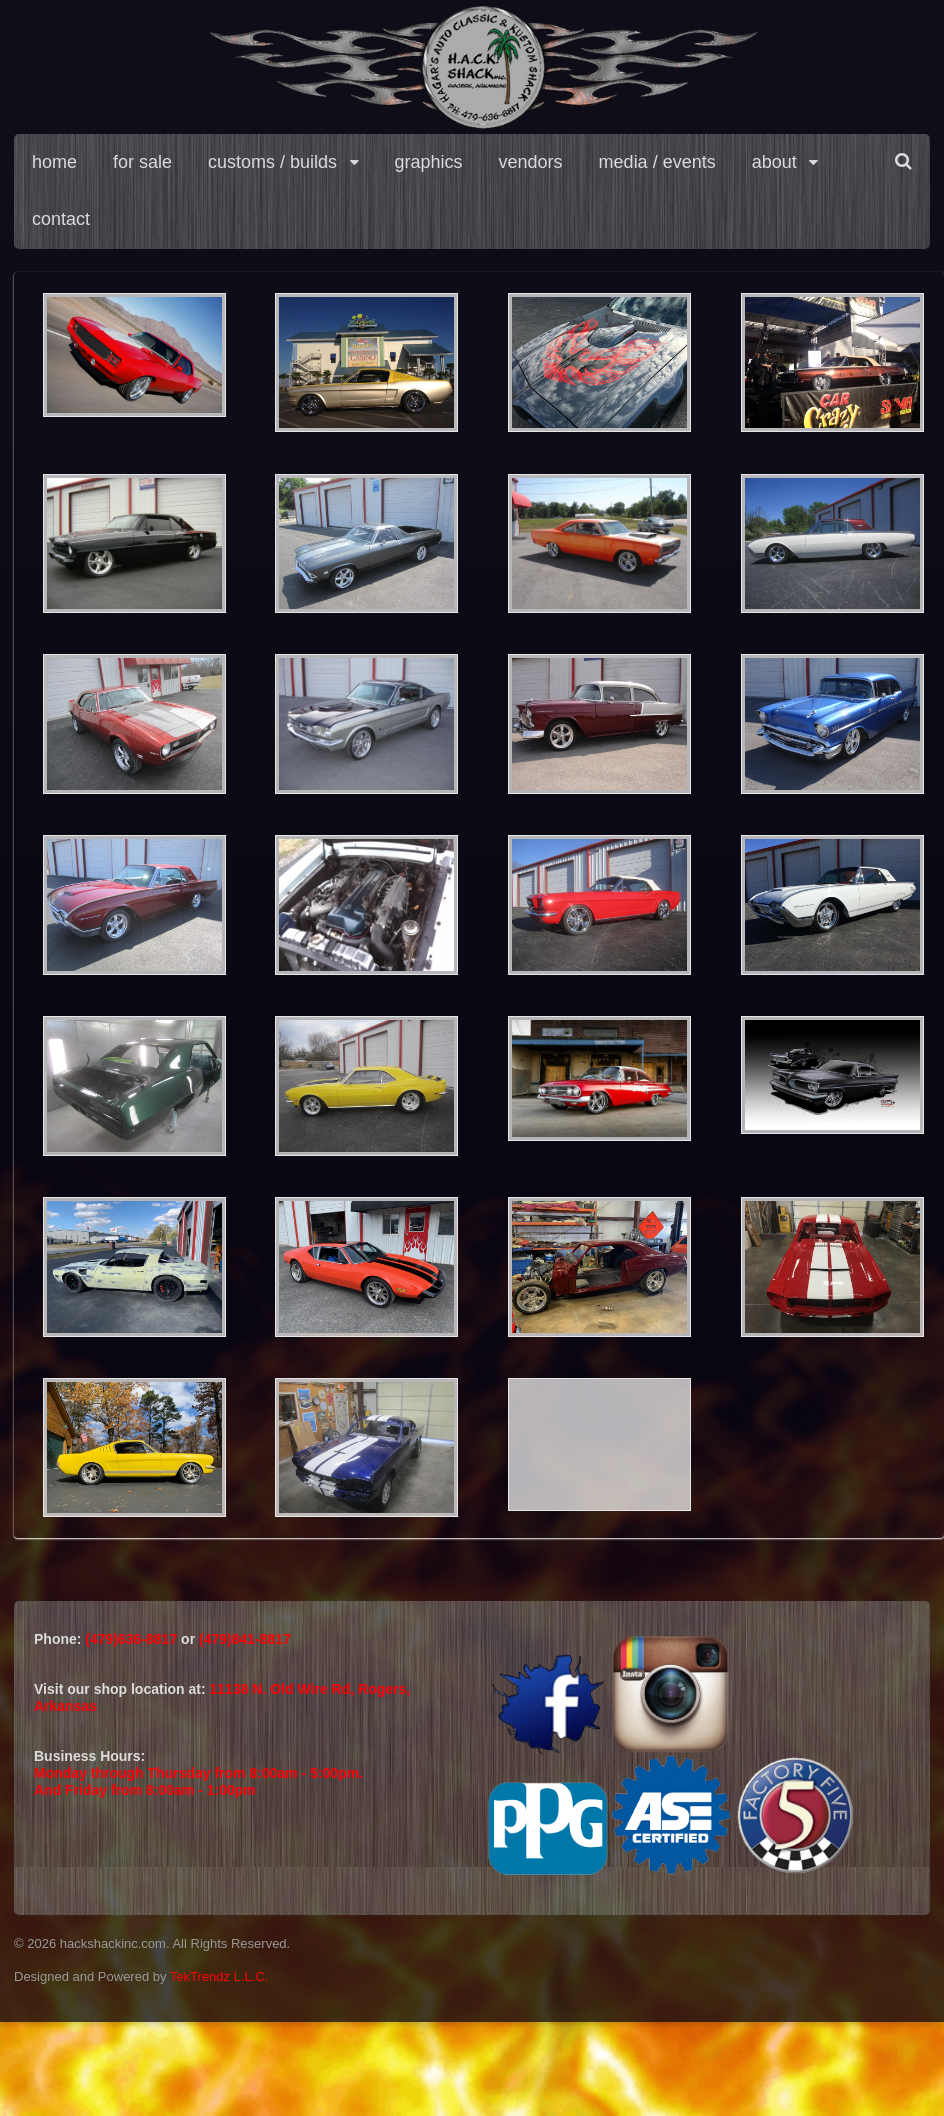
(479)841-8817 (245, 1639)
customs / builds (272, 162)
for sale (142, 162)
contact (61, 219)
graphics (429, 162)
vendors (531, 162)
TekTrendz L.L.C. (219, 1976)
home (54, 162)
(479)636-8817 (133, 1639)
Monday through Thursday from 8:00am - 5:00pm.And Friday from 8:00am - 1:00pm (198, 1781)
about (774, 162)
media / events (657, 162)
